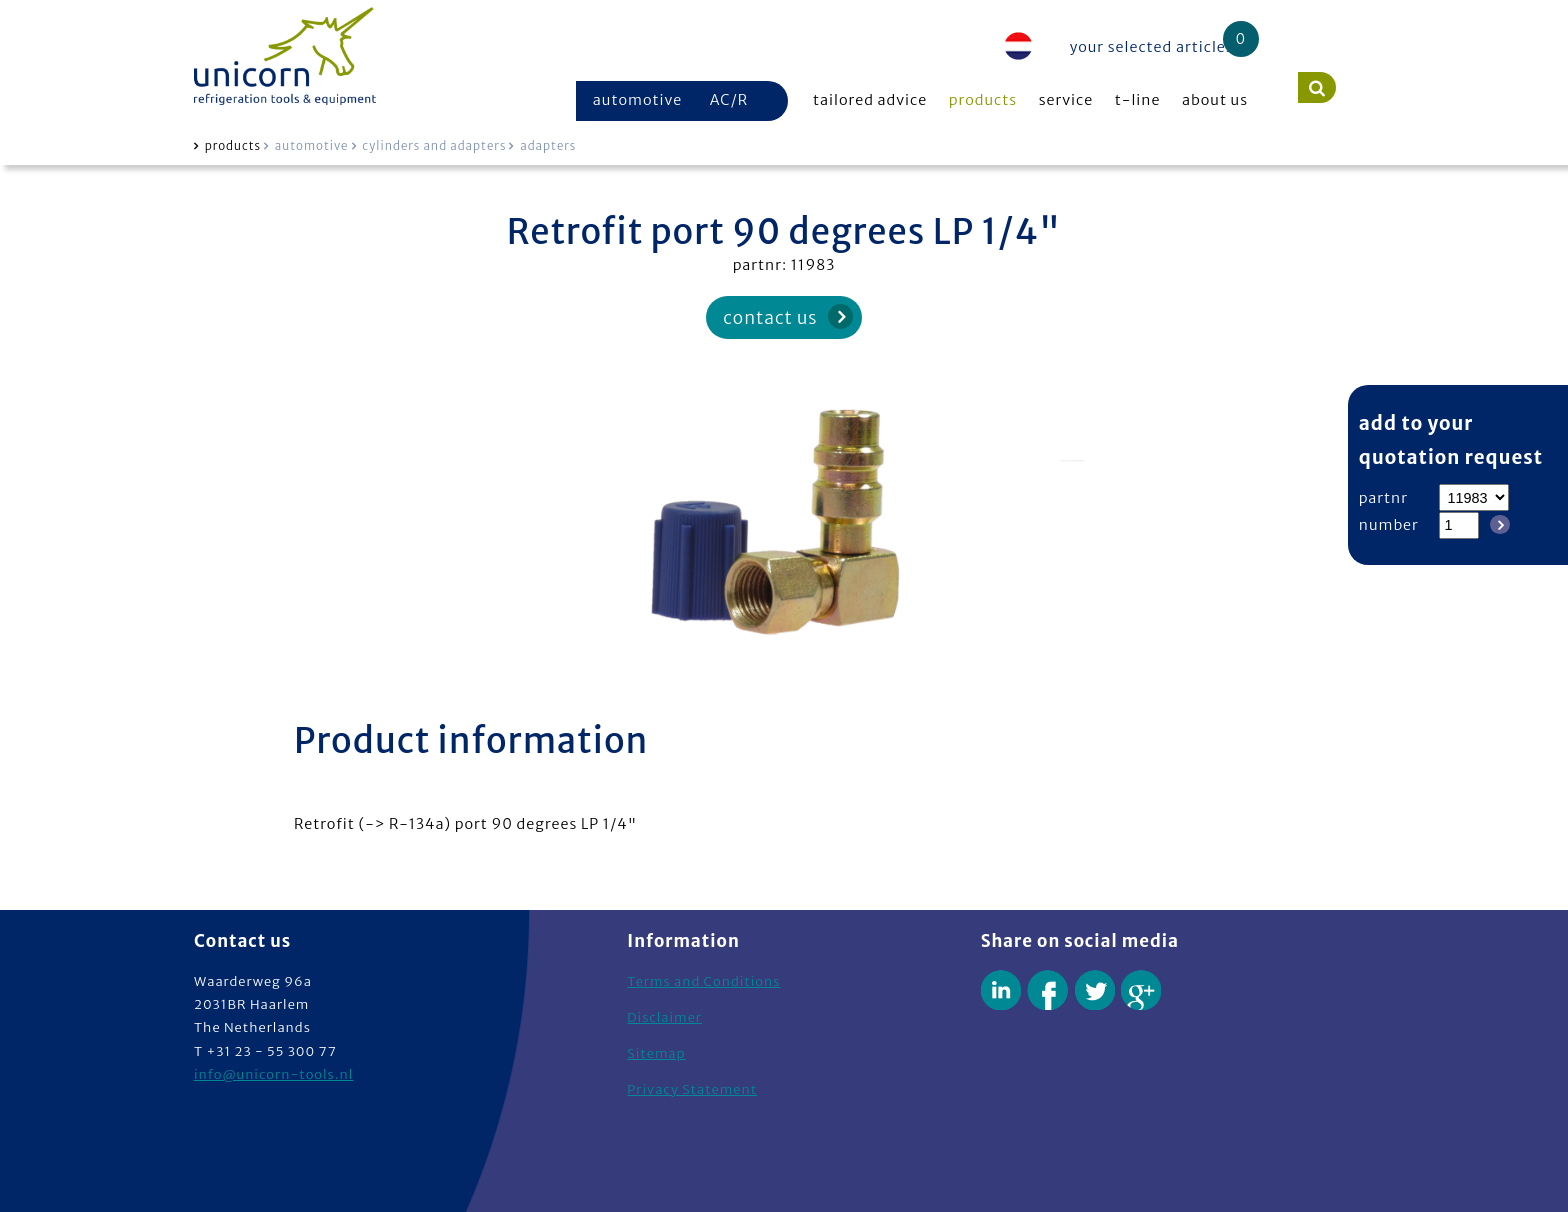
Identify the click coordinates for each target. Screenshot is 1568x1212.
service (1066, 100)
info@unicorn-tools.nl (273, 1074)
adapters (548, 146)
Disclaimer (664, 1017)
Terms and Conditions (703, 981)
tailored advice (870, 100)
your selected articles (1152, 47)
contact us (770, 318)
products (983, 100)
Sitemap (656, 1053)
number (1389, 525)
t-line (1138, 100)
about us (1215, 100)
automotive (638, 100)
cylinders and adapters (434, 146)
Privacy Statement (692, 1089)
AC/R (729, 100)
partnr (1383, 498)
